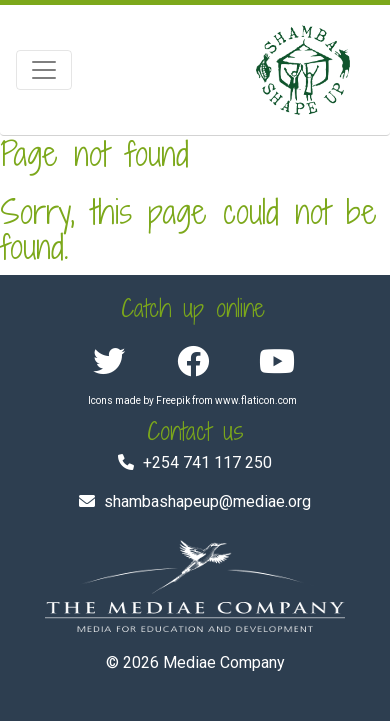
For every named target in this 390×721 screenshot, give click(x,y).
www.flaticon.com (256, 400)
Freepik (173, 400)
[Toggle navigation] (44, 70)
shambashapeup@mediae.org (207, 501)
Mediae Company (224, 662)
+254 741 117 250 (207, 462)
